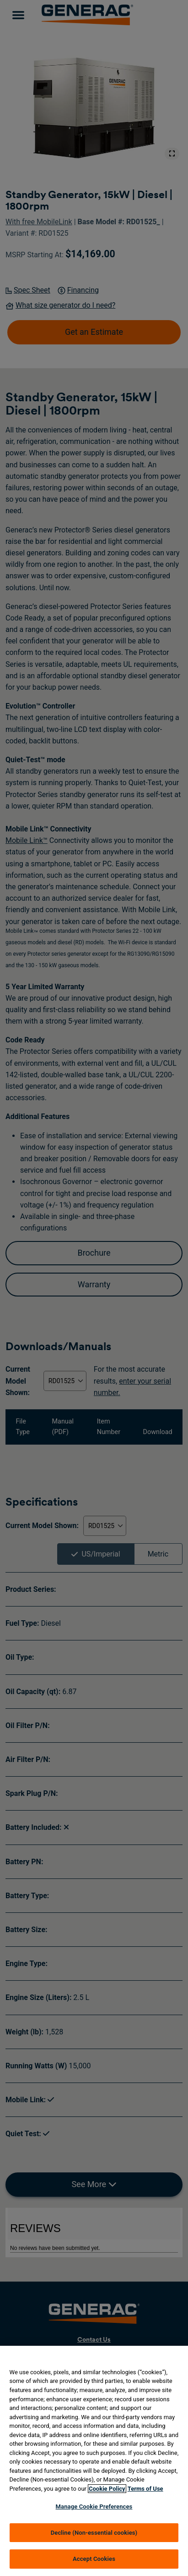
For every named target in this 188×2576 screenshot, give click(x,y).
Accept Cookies (94, 2558)
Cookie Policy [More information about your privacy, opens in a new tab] (107, 2488)
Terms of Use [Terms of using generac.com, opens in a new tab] (145, 2488)
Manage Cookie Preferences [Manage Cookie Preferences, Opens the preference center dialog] (94, 2506)
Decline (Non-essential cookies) (94, 2532)
